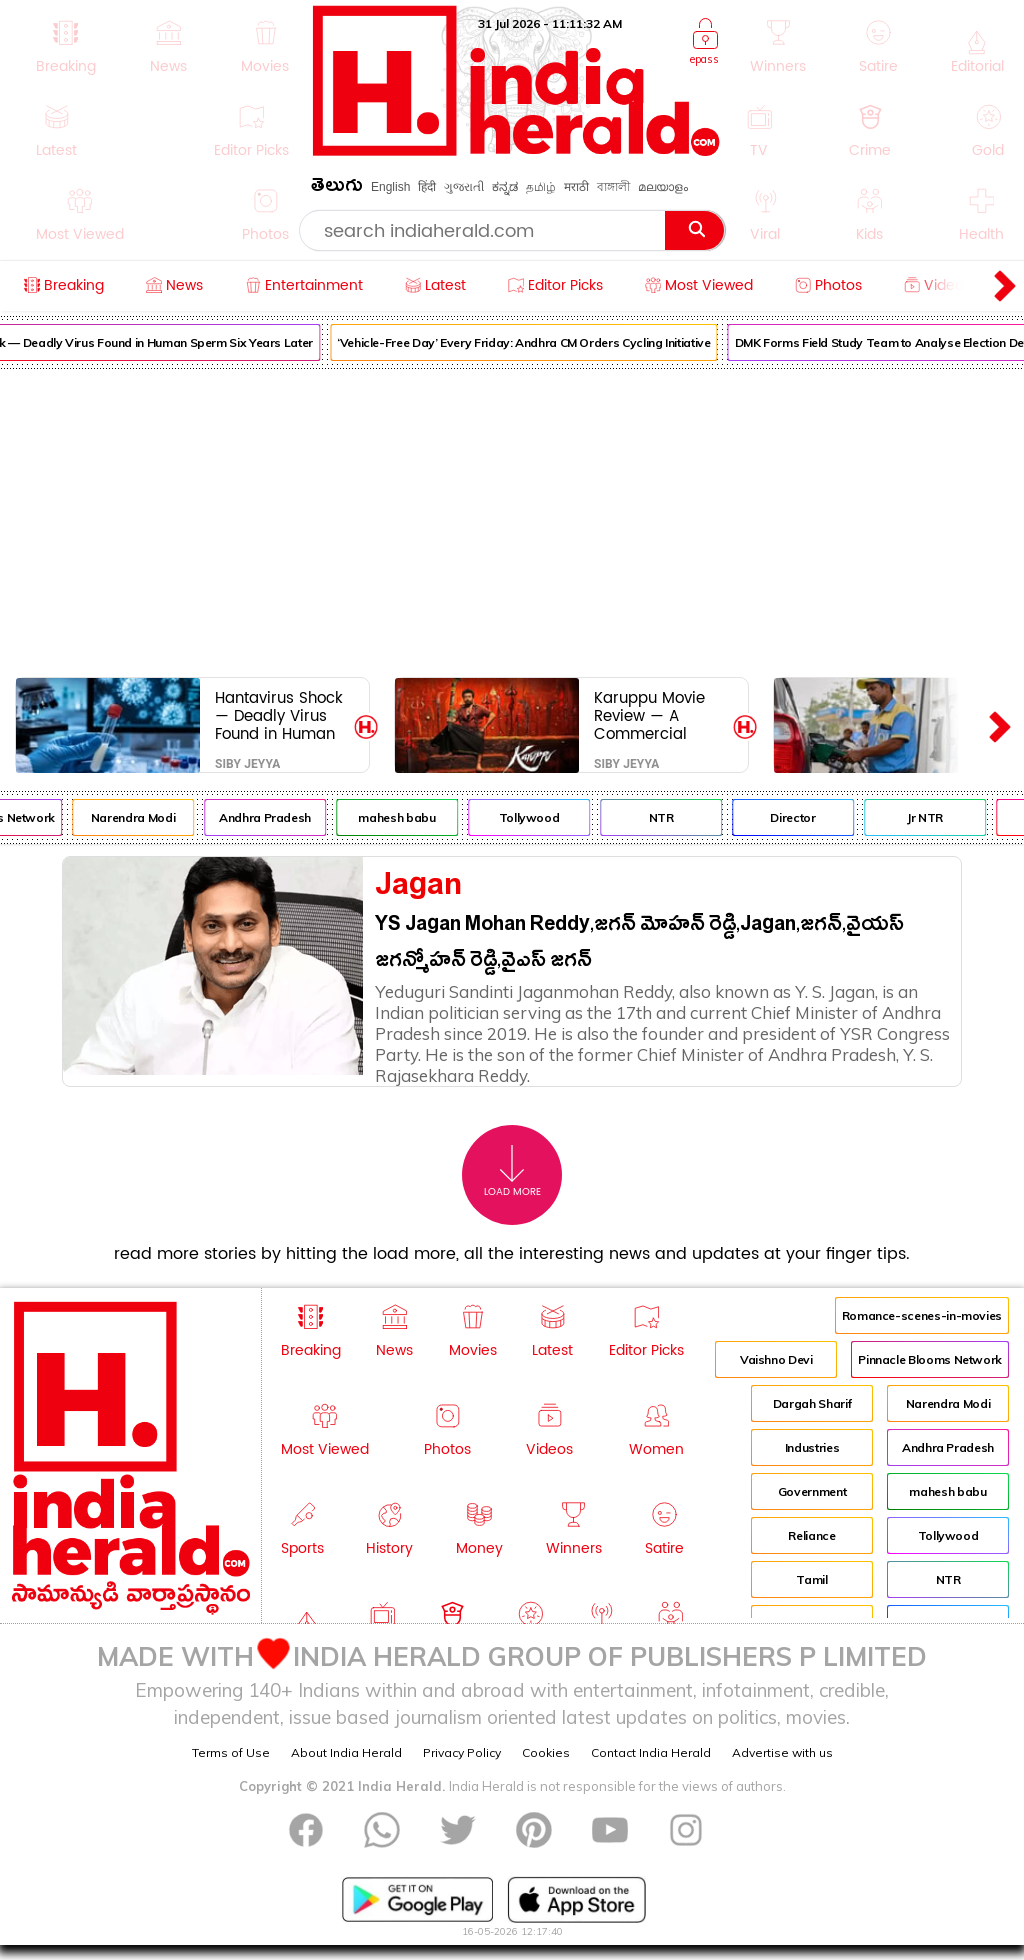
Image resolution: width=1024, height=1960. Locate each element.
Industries (812, 1447)
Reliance (811, 1535)
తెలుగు (337, 188)
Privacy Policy (462, 1752)
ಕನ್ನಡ (505, 187)
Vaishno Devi (776, 1359)
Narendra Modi (142, 817)
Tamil (811, 1579)
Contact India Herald (651, 1752)
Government (812, 1491)
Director (801, 817)
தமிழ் (541, 187)
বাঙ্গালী (613, 187)
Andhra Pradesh (274, 817)
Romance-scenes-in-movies (922, 1315)
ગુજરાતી (464, 187)
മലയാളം (663, 187)
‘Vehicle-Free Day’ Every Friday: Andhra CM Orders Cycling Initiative (533, 342)
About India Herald (346, 1752)
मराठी (576, 187)
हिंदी (427, 187)
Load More (512, 1171)
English (390, 187)
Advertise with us (782, 1752)
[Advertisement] (512, 519)
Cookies (546, 1752)
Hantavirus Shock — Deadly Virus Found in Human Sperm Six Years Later (279, 715)
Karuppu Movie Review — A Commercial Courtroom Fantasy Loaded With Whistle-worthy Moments (655, 715)
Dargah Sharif (812, 1403)
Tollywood (538, 817)
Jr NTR (934, 817)
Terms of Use (231, 1752)
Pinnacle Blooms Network (930, 1359)
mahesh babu (405, 817)
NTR (670, 817)
